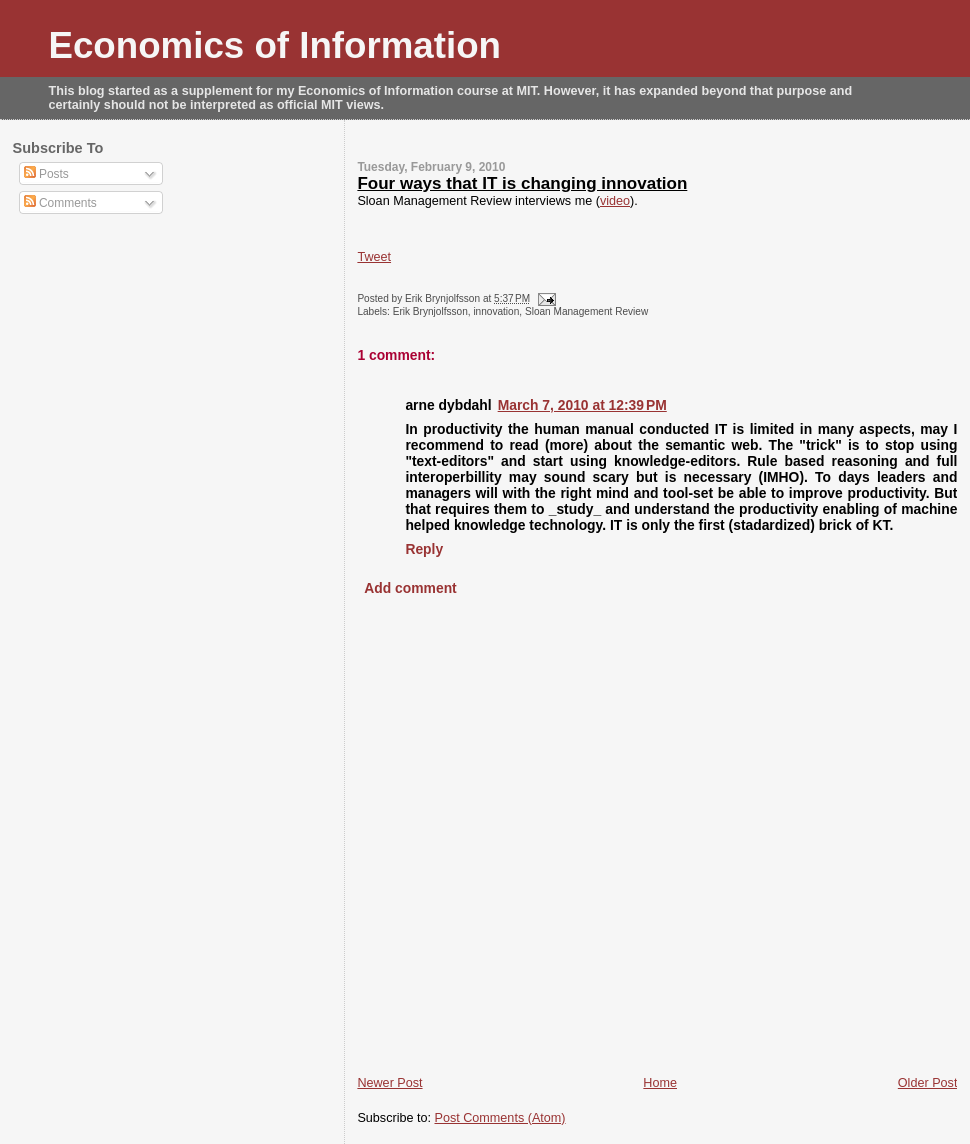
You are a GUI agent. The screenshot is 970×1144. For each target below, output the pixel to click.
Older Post (928, 1083)
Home (660, 1083)
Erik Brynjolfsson (430, 311)
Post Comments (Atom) (500, 1118)
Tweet (374, 257)
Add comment (410, 588)
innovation (496, 311)
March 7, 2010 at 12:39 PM (582, 405)
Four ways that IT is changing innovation (522, 183)
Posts (46, 174)
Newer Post (389, 1083)
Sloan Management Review (586, 311)
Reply (424, 549)
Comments (60, 203)
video (615, 201)
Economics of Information (275, 45)
